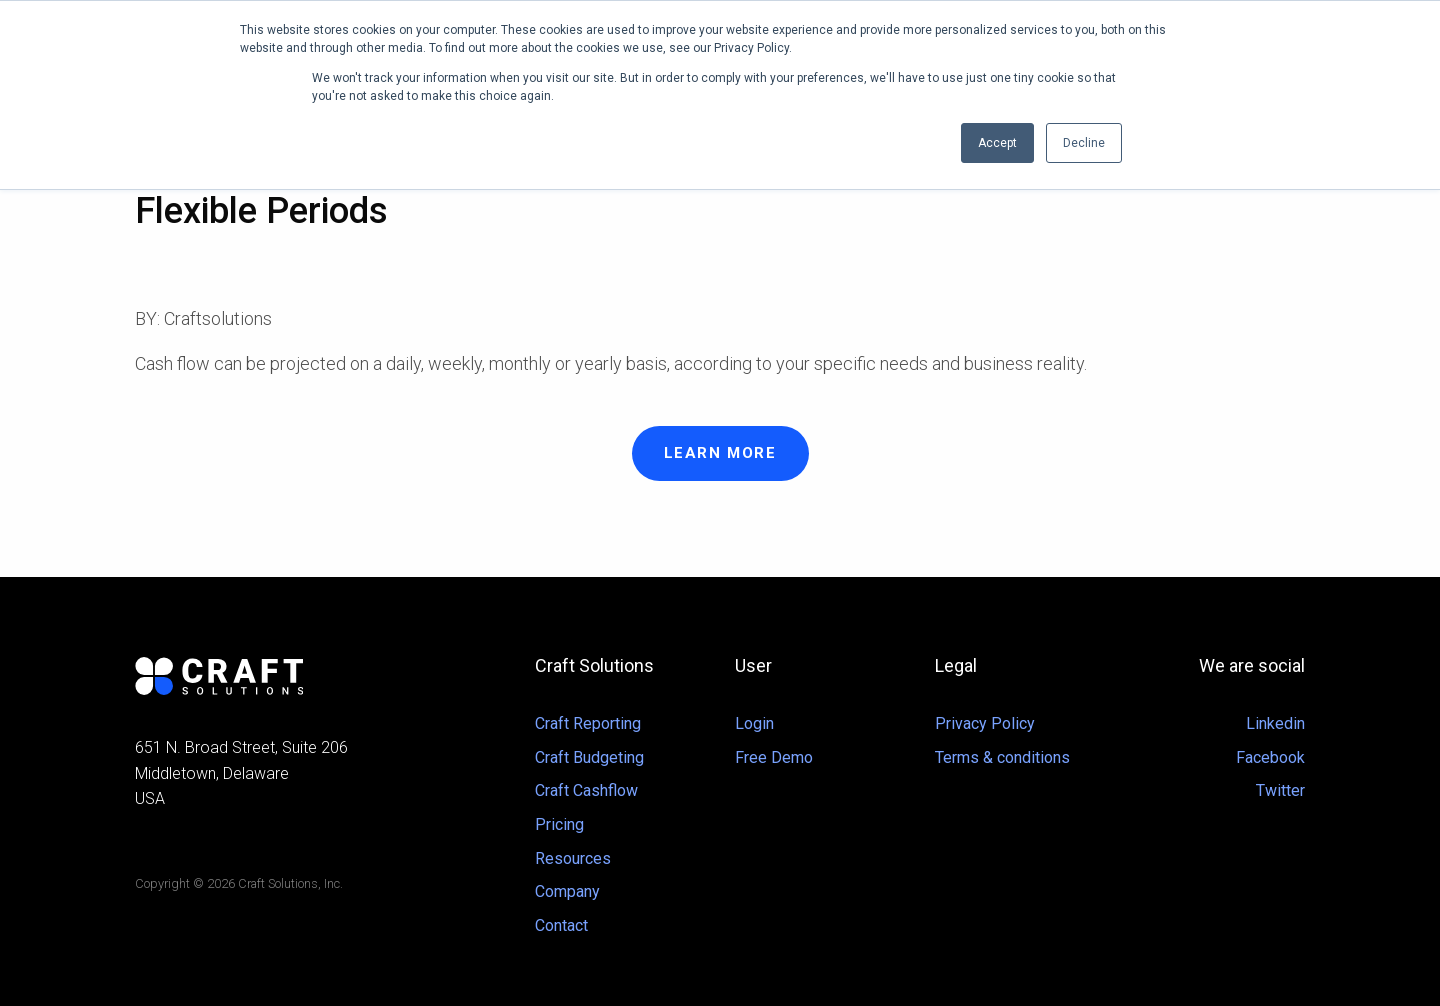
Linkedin (1275, 723)
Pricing (559, 824)
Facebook (1270, 757)
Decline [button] (1084, 143)
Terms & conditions (1002, 757)
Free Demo (774, 757)
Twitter (1280, 790)
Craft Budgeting (589, 757)
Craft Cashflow (586, 790)
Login (754, 723)
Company (567, 891)
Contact (561, 925)
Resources (573, 858)
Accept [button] (997, 143)
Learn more (720, 453)
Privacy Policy (985, 723)
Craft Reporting (588, 723)
